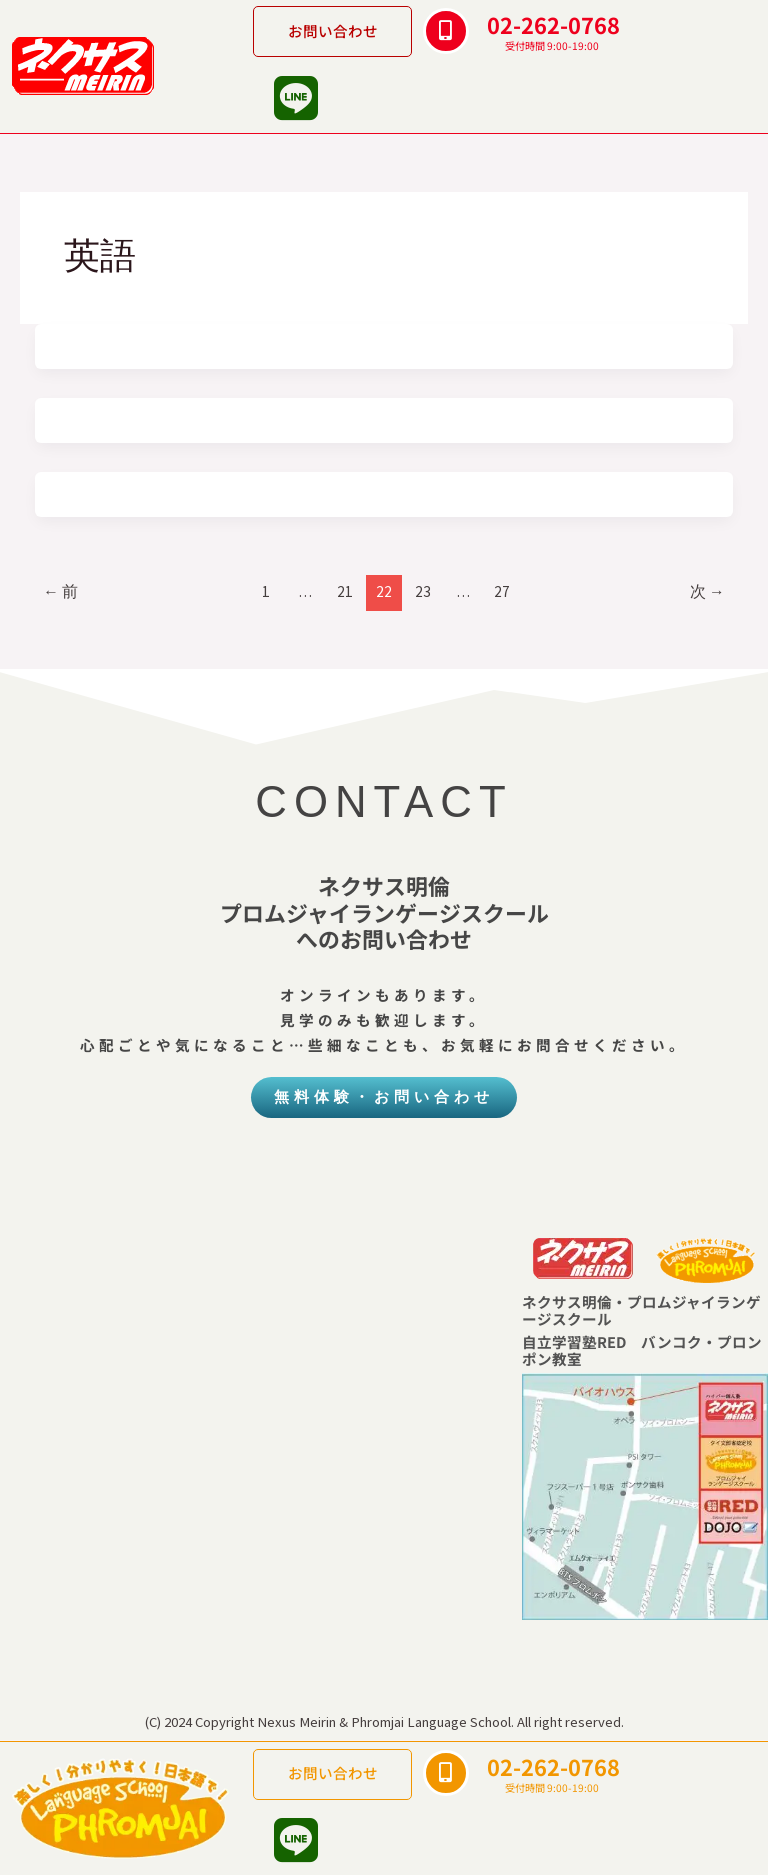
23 (423, 591)
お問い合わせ (333, 30)
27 (502, 591)
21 (345, 591)
